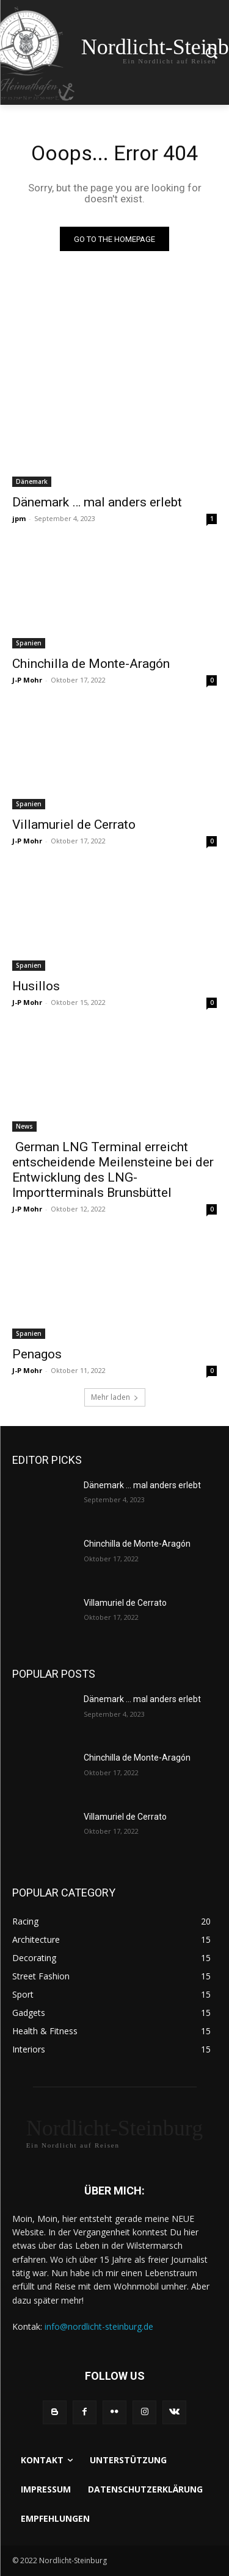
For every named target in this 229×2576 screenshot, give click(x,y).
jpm (19, 518)
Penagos (37, 1354)
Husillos (36, 986)
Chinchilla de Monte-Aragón (91, 663)
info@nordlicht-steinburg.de (99, 2326)
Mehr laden (115, 1397)
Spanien (29, 643)
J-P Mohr (27, 679)
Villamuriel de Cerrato (74, 824)
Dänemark (32, 481)
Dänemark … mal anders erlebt (97, 502)
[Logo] (114, 2133)
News (24, 1126)
